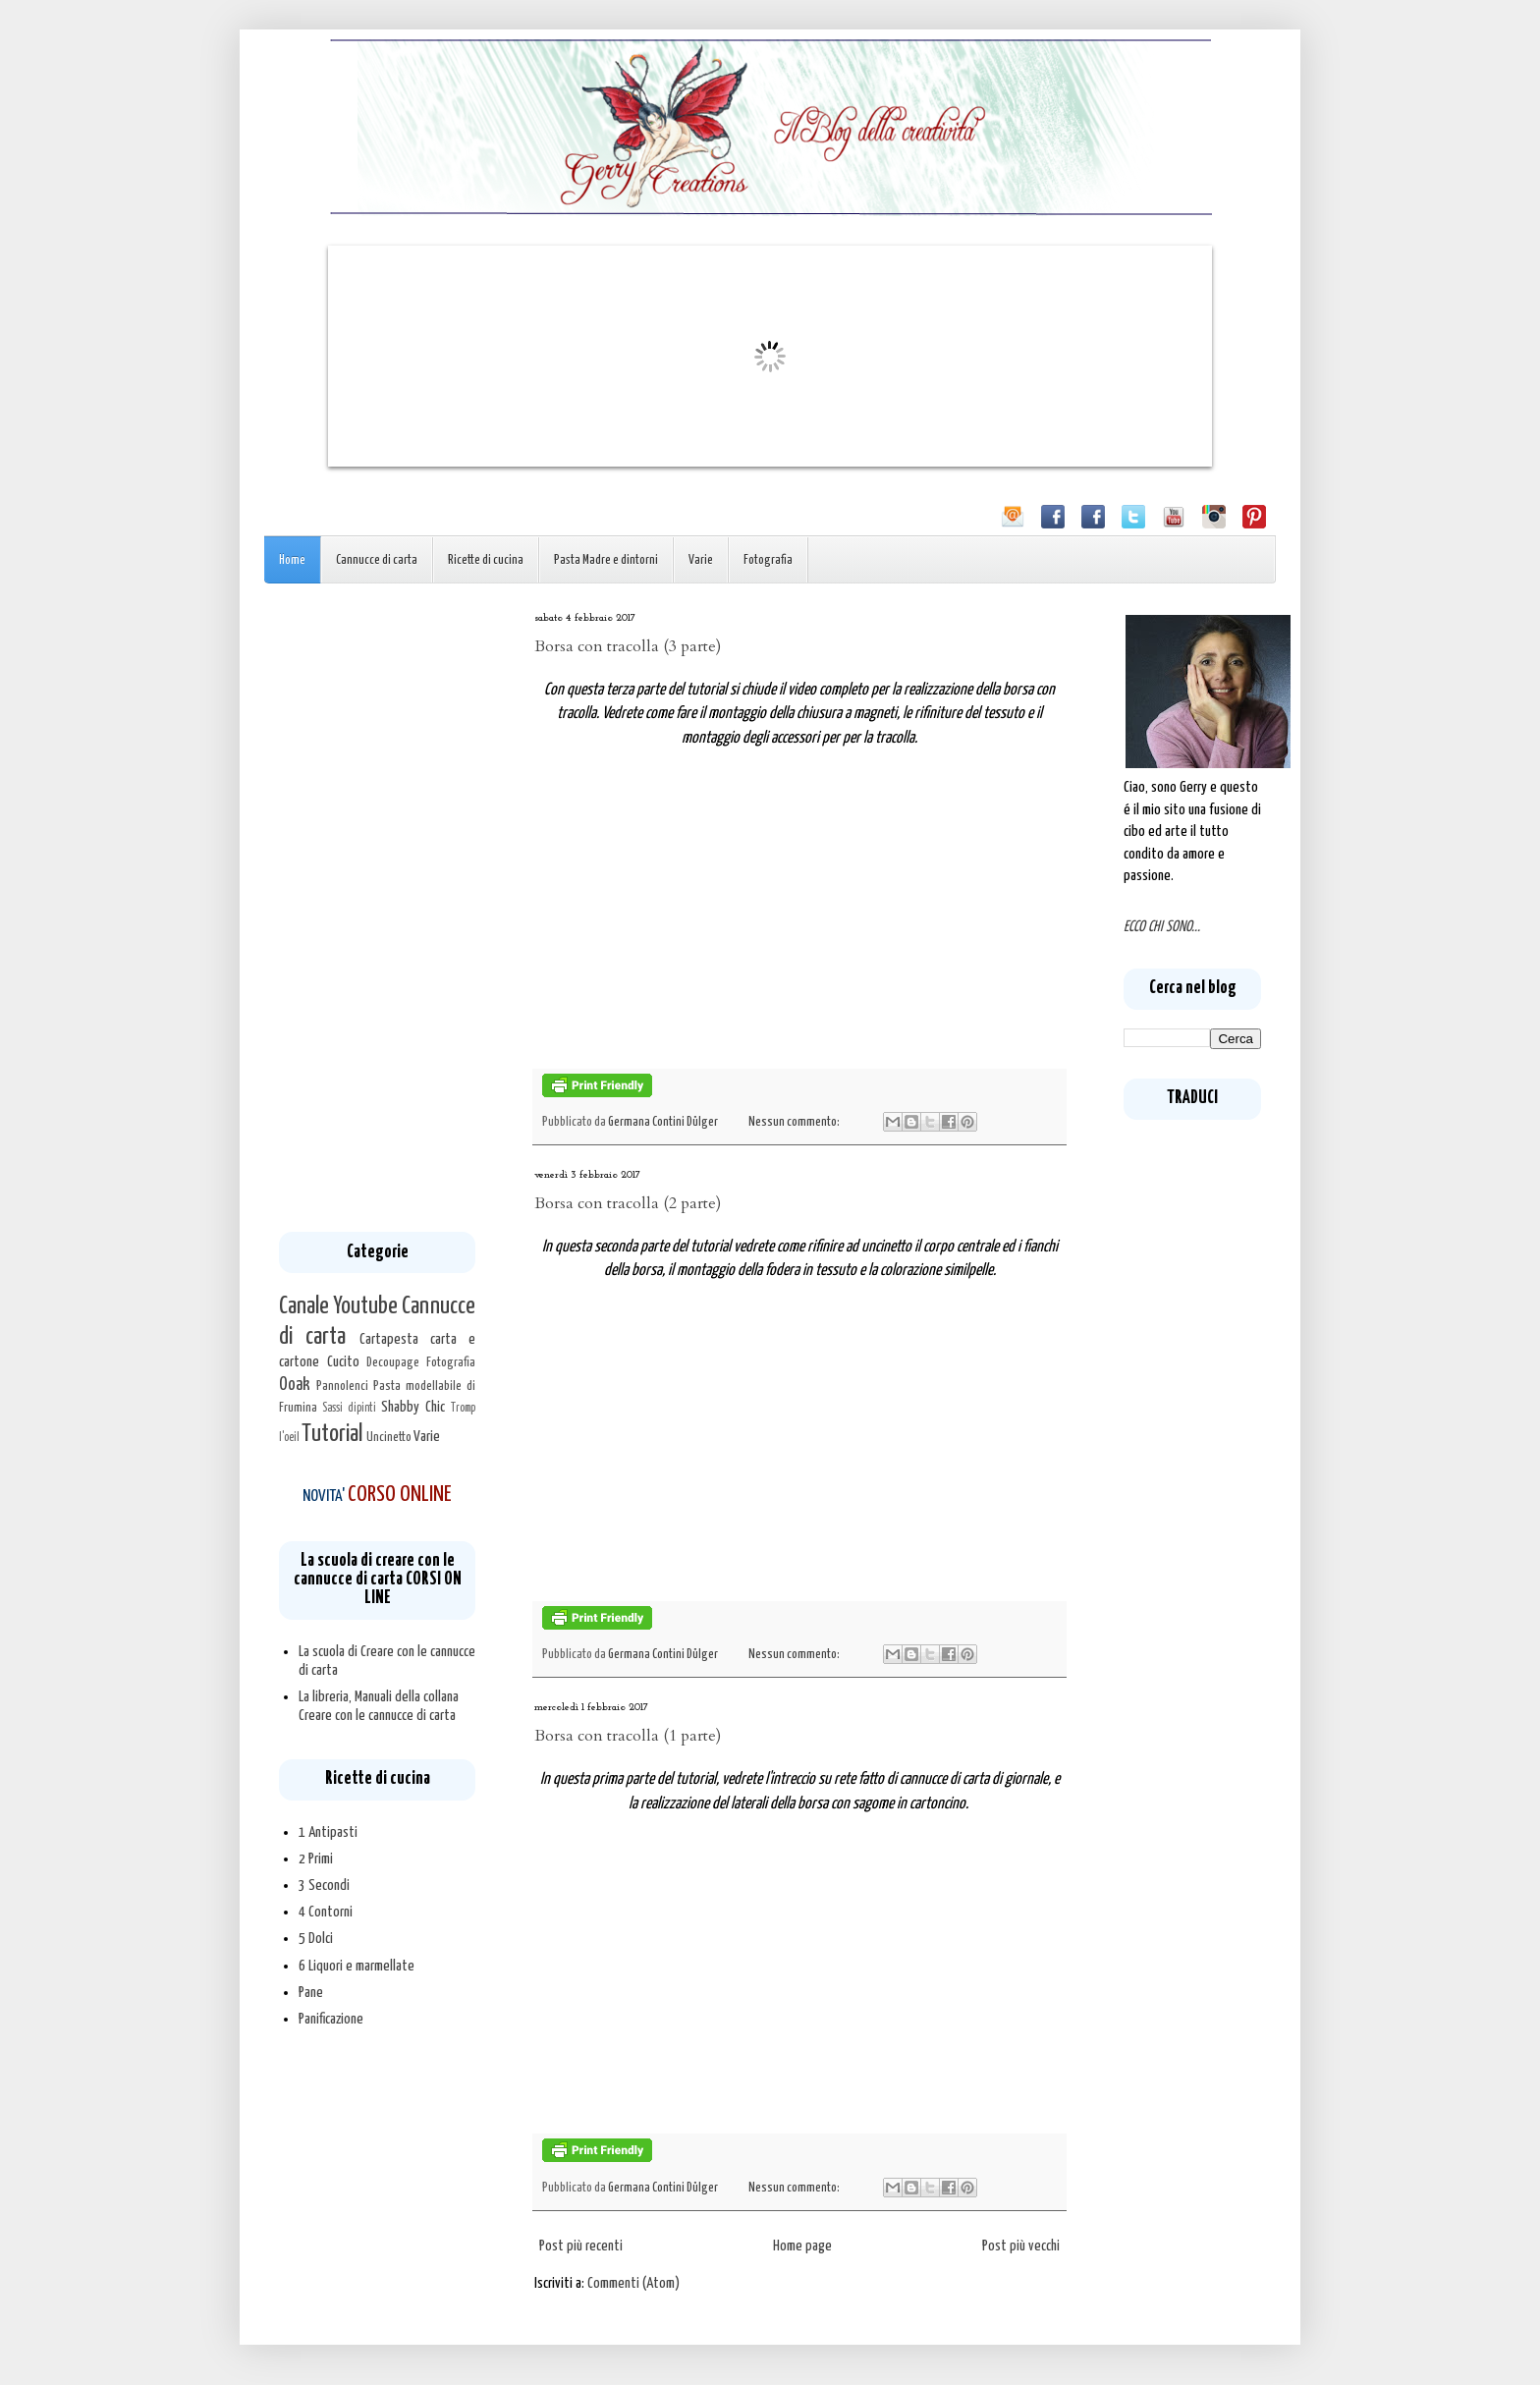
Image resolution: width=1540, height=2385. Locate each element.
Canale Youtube (338, 1306)
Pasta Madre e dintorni (606, 560)
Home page (802, 2246)
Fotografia (768, 560)
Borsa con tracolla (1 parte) (627, 1736)
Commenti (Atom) (633, 2283)
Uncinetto (389, 1437)
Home (292, 560)
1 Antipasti (328, 1832)
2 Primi (316, 1859)
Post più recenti (581, 2246)
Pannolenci (342, 1386)
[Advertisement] (377, 907)
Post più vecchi (1021, 2246)
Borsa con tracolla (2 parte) (627, 1203)
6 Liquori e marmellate (356, 1966)
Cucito (343, 1362)
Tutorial (332, 1434)
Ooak (294, 1385)
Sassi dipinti (349, 1408)
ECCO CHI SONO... (1162, 926)
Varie (700, 560)
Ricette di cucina (485, 560)
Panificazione (331, 2019)
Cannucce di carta (376, 560)
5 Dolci (316, 1938)
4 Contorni (326, 1912)
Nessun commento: (795, 1122)
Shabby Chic (413, 1407)
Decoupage (392, 1362)
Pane (311, 1992)
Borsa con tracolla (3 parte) (627, 646)
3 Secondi (324, 1885)
